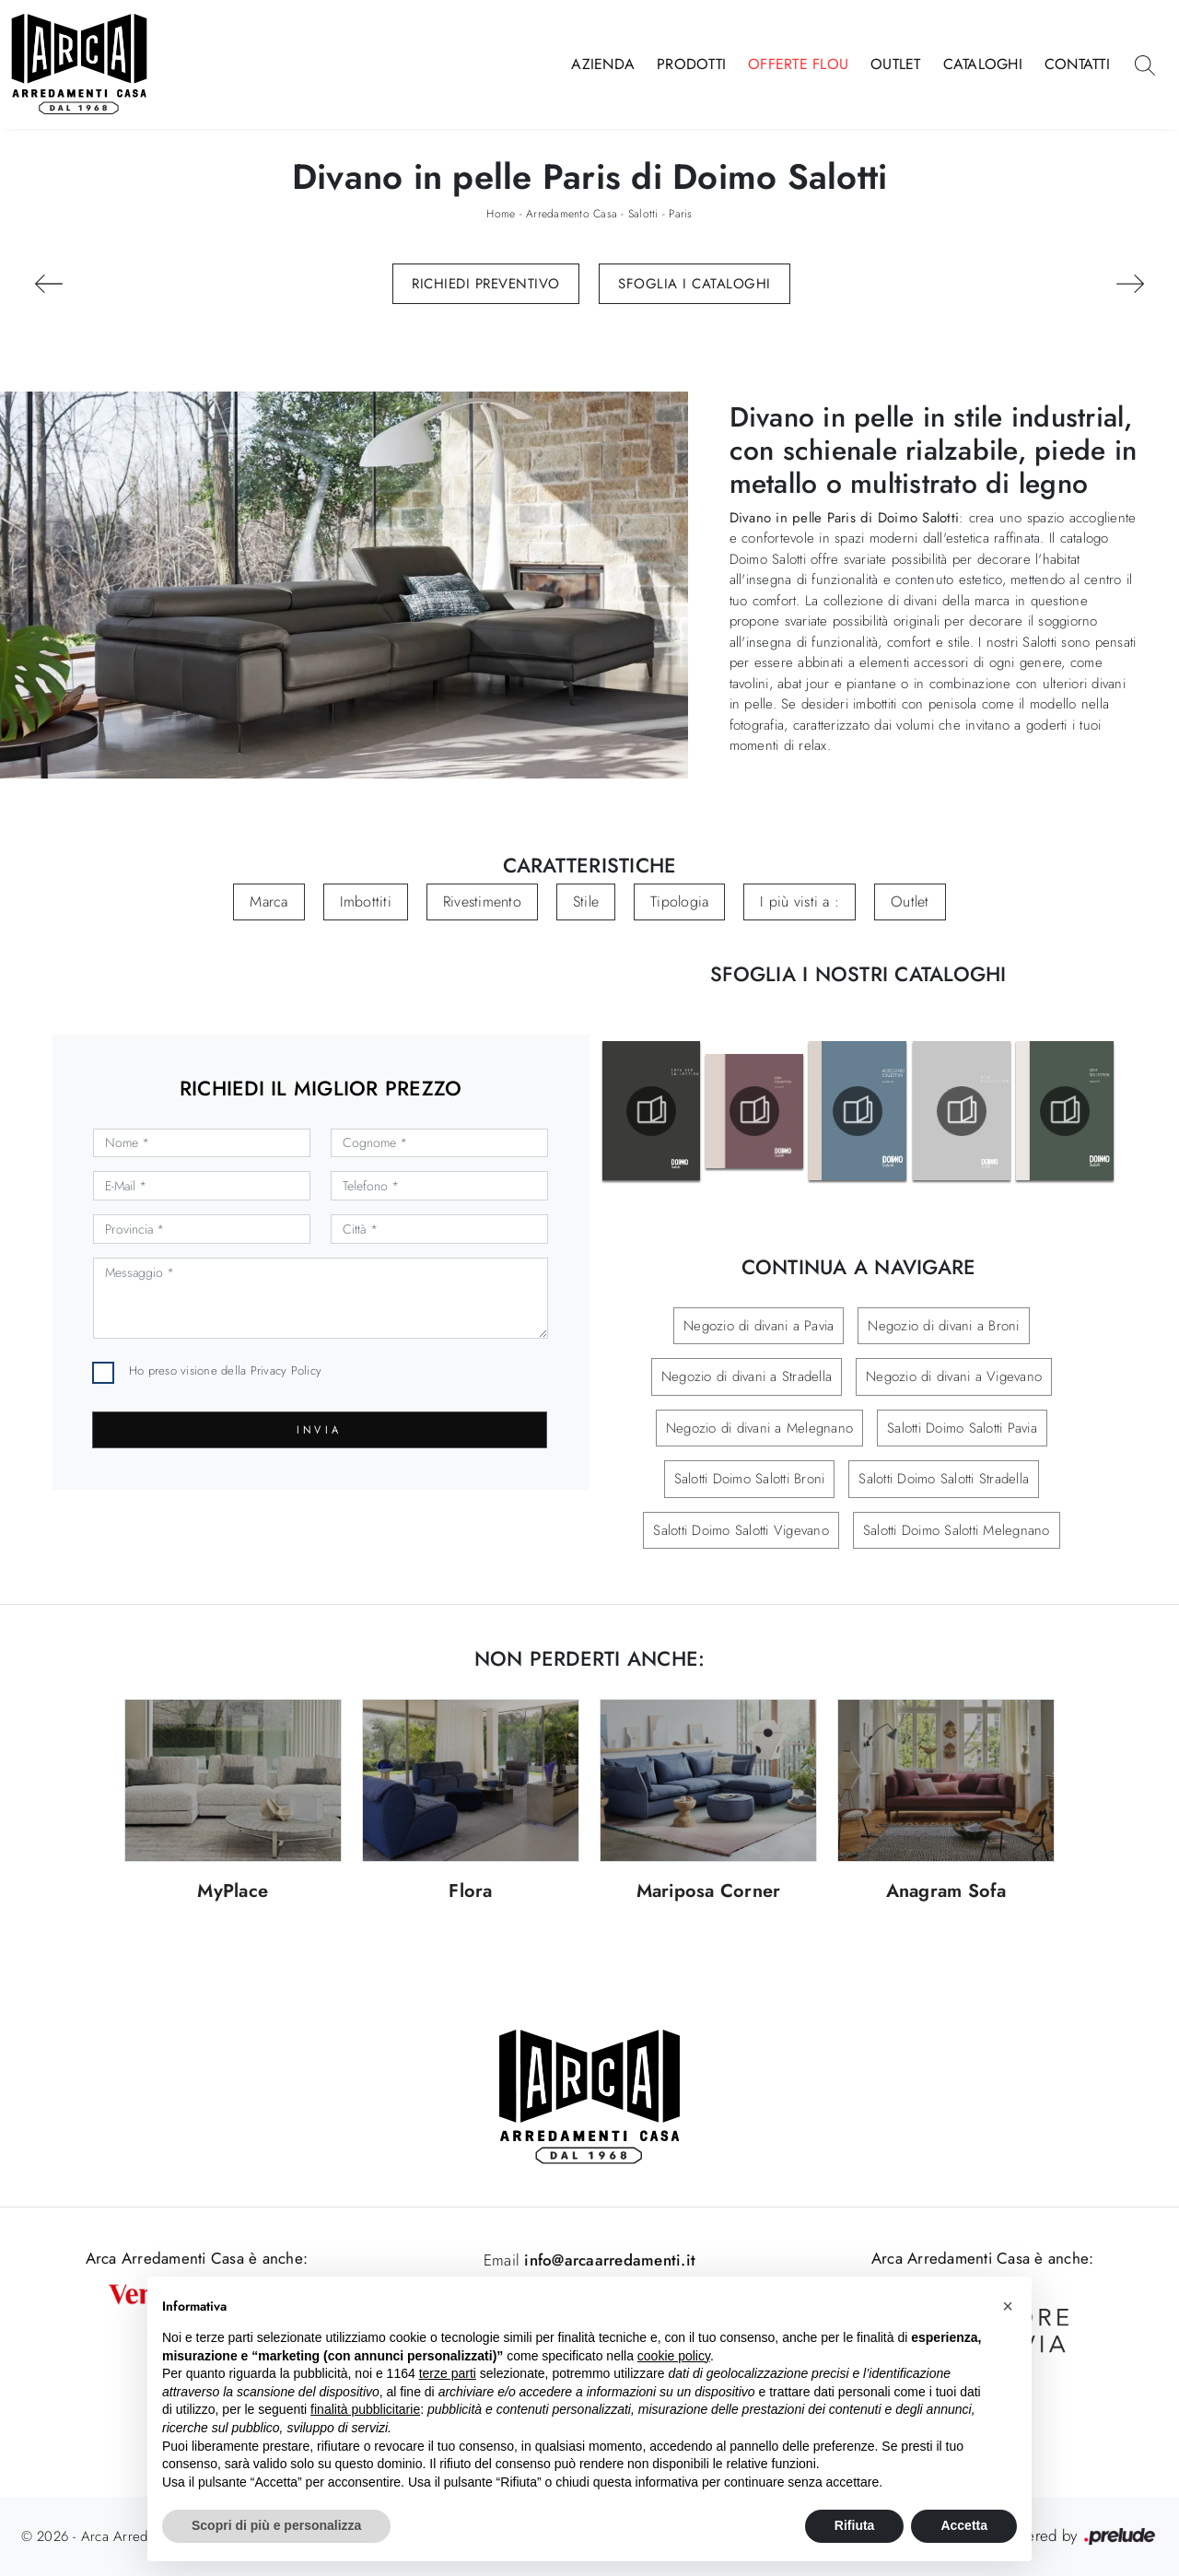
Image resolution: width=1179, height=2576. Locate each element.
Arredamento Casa (571, 213)
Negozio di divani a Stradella (746, 1376)
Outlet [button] (910, 901)
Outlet (895, 64)
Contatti (1077, 64)
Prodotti (691, 64)
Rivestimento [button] (482, 901)
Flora (470, 1891)
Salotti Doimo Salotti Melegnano (956, 1530)
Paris (680, 213)
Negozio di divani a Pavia (758, 1326)
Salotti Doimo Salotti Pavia (962, 1428)
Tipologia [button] (679, 901)
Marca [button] (268, 901)
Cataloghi (982, 64)
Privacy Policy (286, 1370)
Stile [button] (586, 901)
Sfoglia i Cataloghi (694, 284)
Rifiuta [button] (855, 2525)
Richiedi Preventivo (486, 284)
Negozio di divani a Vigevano (954, 1376)
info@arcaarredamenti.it (607, 2260)
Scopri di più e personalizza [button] (276, 2525)
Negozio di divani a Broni (943, 1326)
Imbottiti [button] (365, 901)
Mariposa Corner (708, 1891)
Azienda (603, 64)
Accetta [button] (963, 2525)
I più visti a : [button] (799, 901)
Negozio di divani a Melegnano (759, 1428)
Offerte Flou (798, 64)
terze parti (447, 2373)
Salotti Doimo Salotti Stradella (943, 1479)
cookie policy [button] (673, 2355)
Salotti (643, 213)
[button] (1007, 2306)
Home (500, 213)
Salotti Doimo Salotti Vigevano (741, 1530)
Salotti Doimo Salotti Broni (749, 1479)
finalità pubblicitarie (365, 2409)
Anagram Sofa (946, 1891)
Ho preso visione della (225, 1370)
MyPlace (232, 1891)
